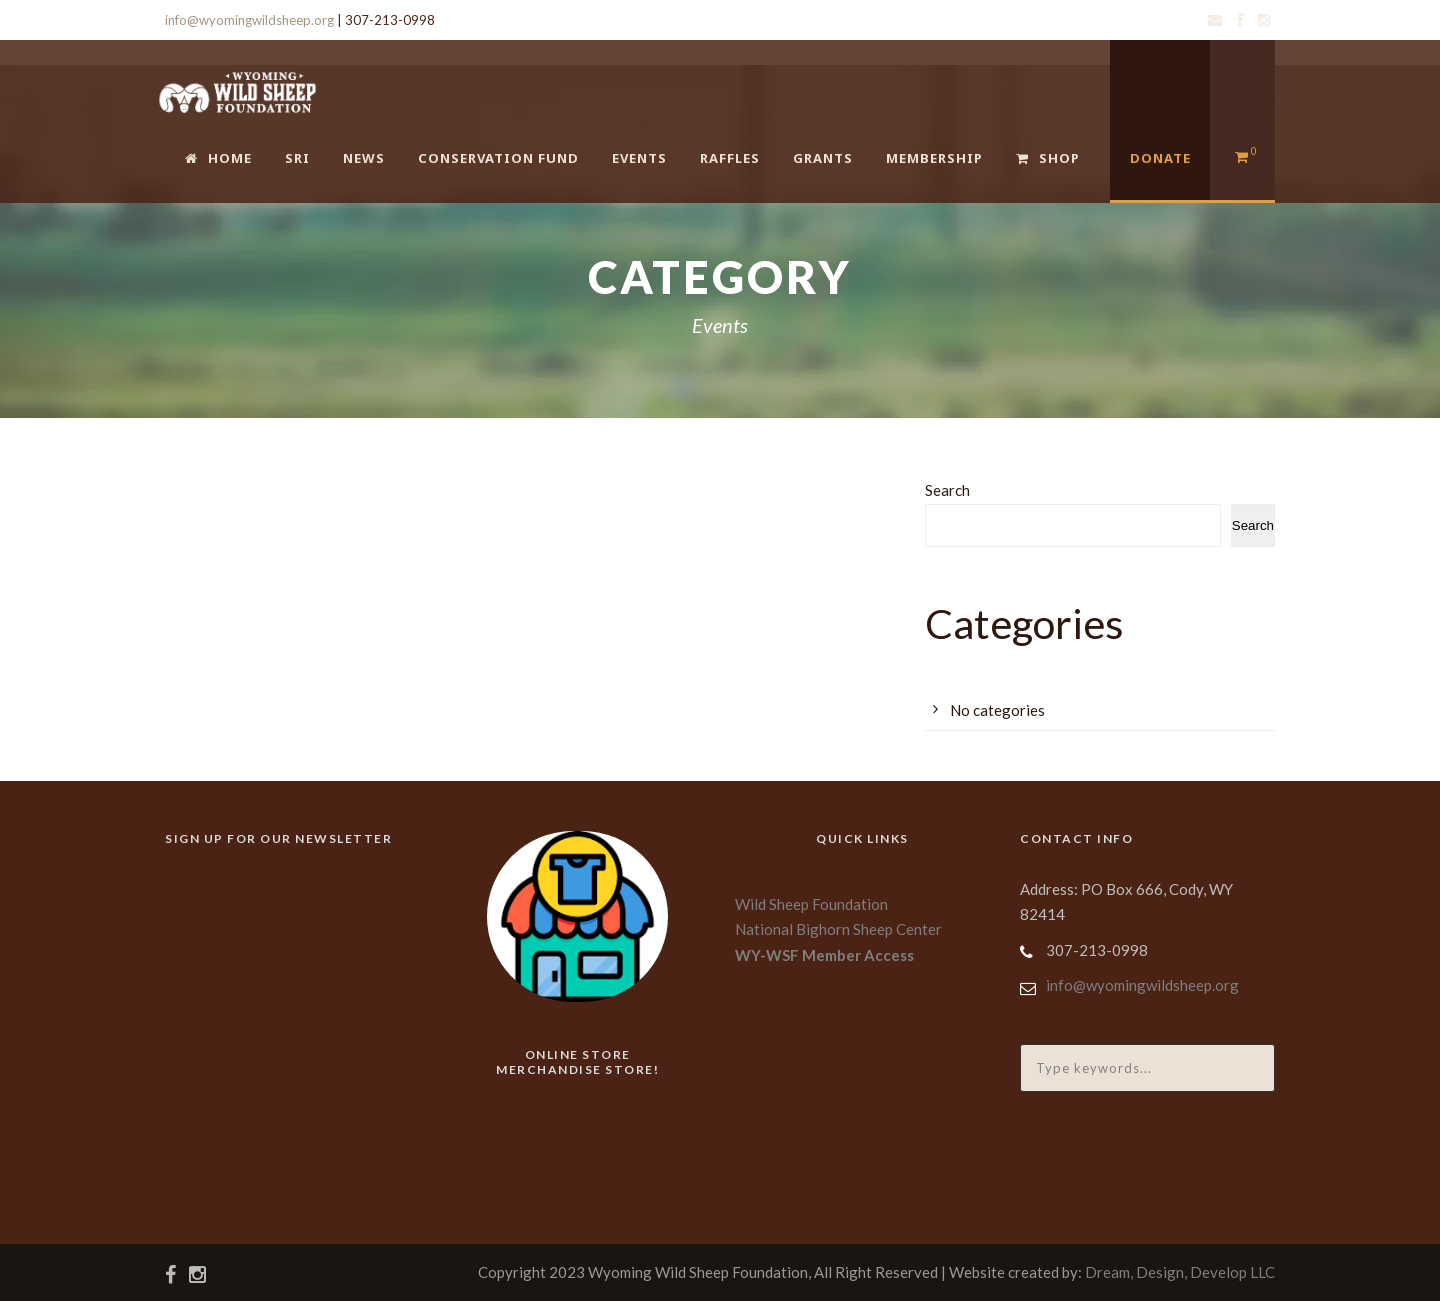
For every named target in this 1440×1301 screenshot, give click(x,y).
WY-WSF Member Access (824, 955)
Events (639, 158)
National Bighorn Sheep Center (838, 929)
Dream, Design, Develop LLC (1180, 1272)
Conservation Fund (498, 158)
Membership (934, 158)
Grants (823, 158)
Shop (1048, 158)
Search (947, 490)
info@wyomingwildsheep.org (249, 20)
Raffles (730, 158)
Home (218, 158)
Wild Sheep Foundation (811, 904)
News (364, 158)
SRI (297, 158)
